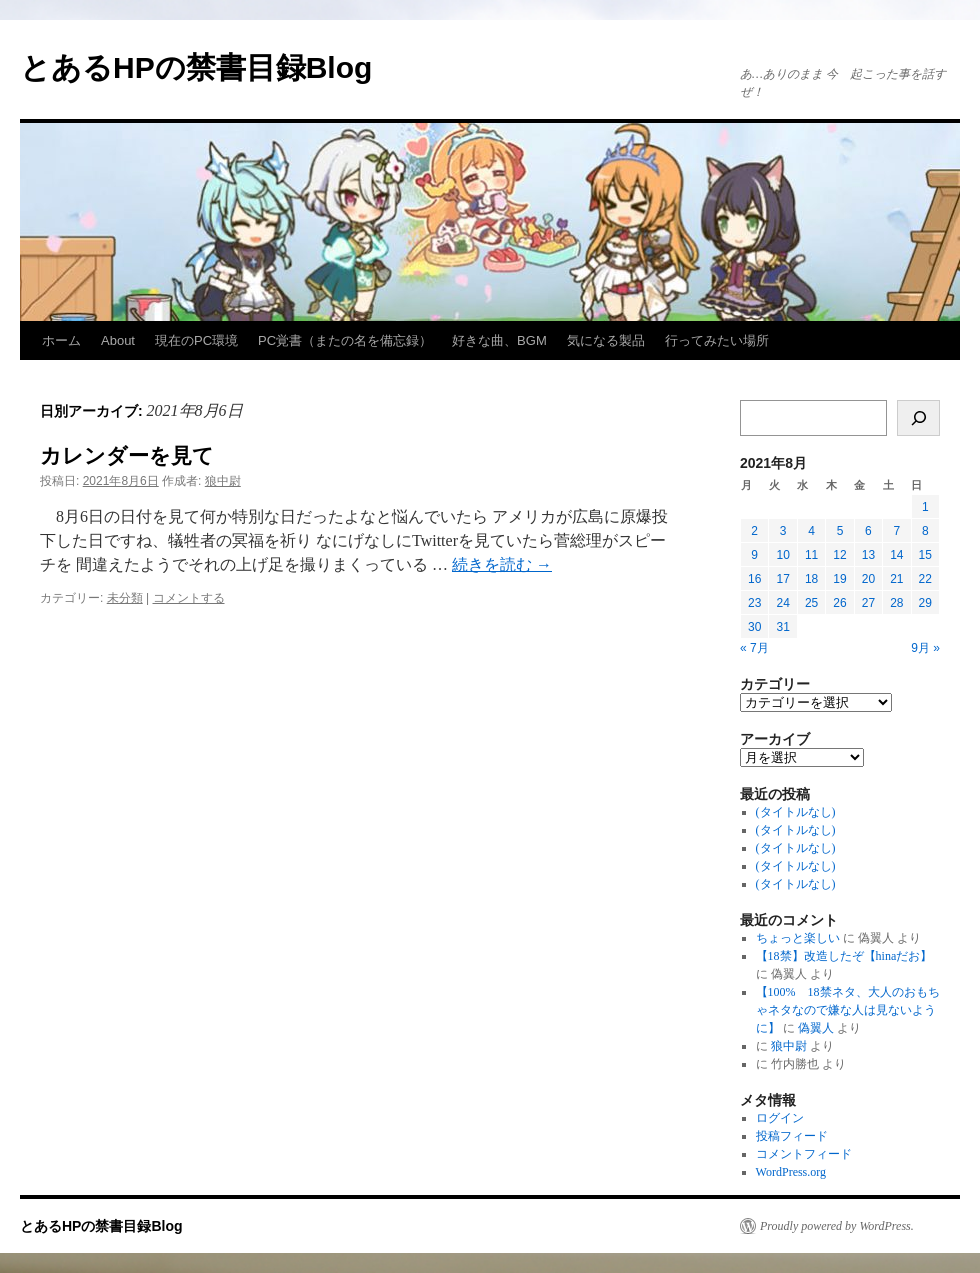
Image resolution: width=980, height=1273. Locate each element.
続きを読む (502, 564)
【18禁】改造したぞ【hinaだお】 (844, 956)
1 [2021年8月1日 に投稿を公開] (925, 507)
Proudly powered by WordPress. (837, 1226)
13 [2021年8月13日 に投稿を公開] (868, 555)
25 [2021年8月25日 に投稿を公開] (811, 603)
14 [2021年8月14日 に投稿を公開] (896, 555)
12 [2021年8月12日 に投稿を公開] (839, 555)
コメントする (189, 598)
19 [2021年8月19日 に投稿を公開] (839, 579)
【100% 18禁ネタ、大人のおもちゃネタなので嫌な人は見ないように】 (848, 1010)
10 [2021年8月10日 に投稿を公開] (782, 555)
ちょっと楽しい (798, 938)
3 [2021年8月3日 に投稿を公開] (783, 531)
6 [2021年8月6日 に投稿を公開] (868, 531)
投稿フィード (792, 1136)
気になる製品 (606, 340)
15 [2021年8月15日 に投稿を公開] (925, 555)
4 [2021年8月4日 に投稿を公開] (811, 531)
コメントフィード (804, 1154)
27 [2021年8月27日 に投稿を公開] (868, 603)
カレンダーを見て (127, 455)
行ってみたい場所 (717, 340)
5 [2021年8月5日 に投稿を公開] (840, 531)
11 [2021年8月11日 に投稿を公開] (811, 555)
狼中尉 (223, 481)
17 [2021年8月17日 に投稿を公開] (782, 579)
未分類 (125, 598)
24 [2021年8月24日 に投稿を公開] (782, 603)
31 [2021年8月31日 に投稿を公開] (782, 627)
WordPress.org (791, 1172)
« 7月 (754, 648)
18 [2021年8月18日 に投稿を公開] (811, 579)
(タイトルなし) (796, 812)
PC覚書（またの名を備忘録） (345, 340)
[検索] (918, 418)
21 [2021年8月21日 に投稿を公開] (896, 579)
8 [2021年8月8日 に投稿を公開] (925, 531)
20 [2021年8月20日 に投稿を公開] (868, 579)
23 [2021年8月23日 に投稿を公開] (754, 603)
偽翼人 (816, 1028)
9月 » (925, 648)
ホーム (61, 340)
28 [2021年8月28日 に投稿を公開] (896, 603)
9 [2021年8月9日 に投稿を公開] (754, 555)
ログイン (780, 1118)
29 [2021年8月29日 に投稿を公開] (925, 603)
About (118, 340)
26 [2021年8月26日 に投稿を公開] (839, 603)
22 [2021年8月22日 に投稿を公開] (925, 579)
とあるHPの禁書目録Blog (196, 67)
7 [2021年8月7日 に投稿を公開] (896, 531)
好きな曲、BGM (499, 340)
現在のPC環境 (196, 340)
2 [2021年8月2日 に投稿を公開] (754, 531)
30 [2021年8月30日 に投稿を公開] (754, 627)
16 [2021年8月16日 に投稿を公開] (754, 579)
